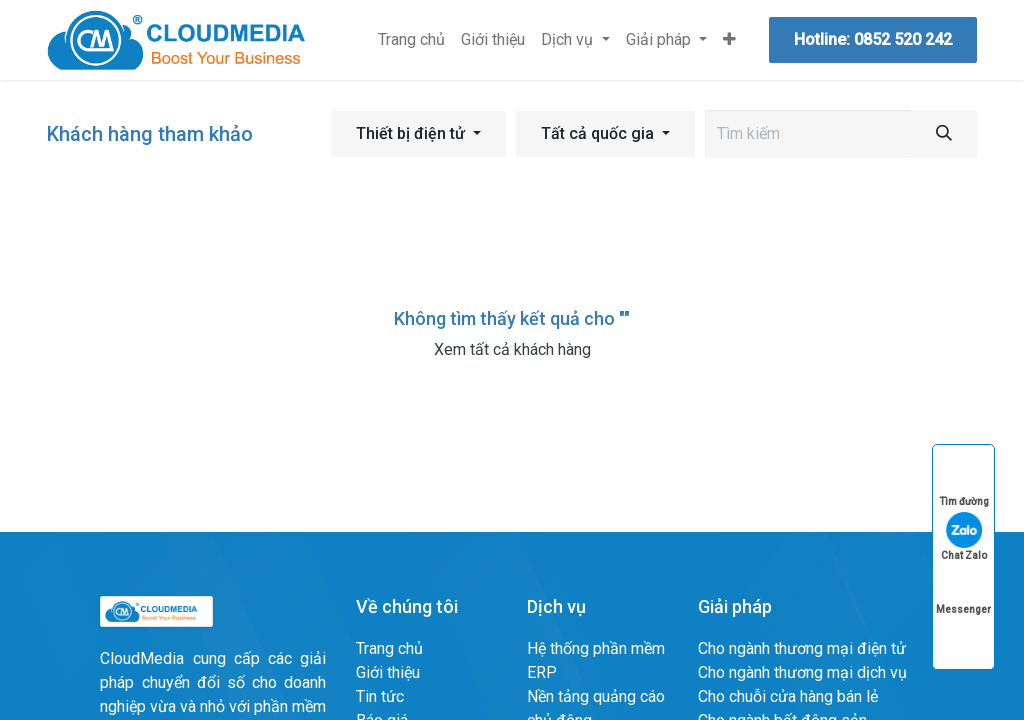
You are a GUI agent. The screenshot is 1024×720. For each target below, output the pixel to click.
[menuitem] (411, 40)
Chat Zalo (964, 536)
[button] (418, 134)
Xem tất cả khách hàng (512, 349)
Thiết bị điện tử (410, 133)
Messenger (963, 590)
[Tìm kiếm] (944, 134)
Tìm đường (964, 482)
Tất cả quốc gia (597, 133)
